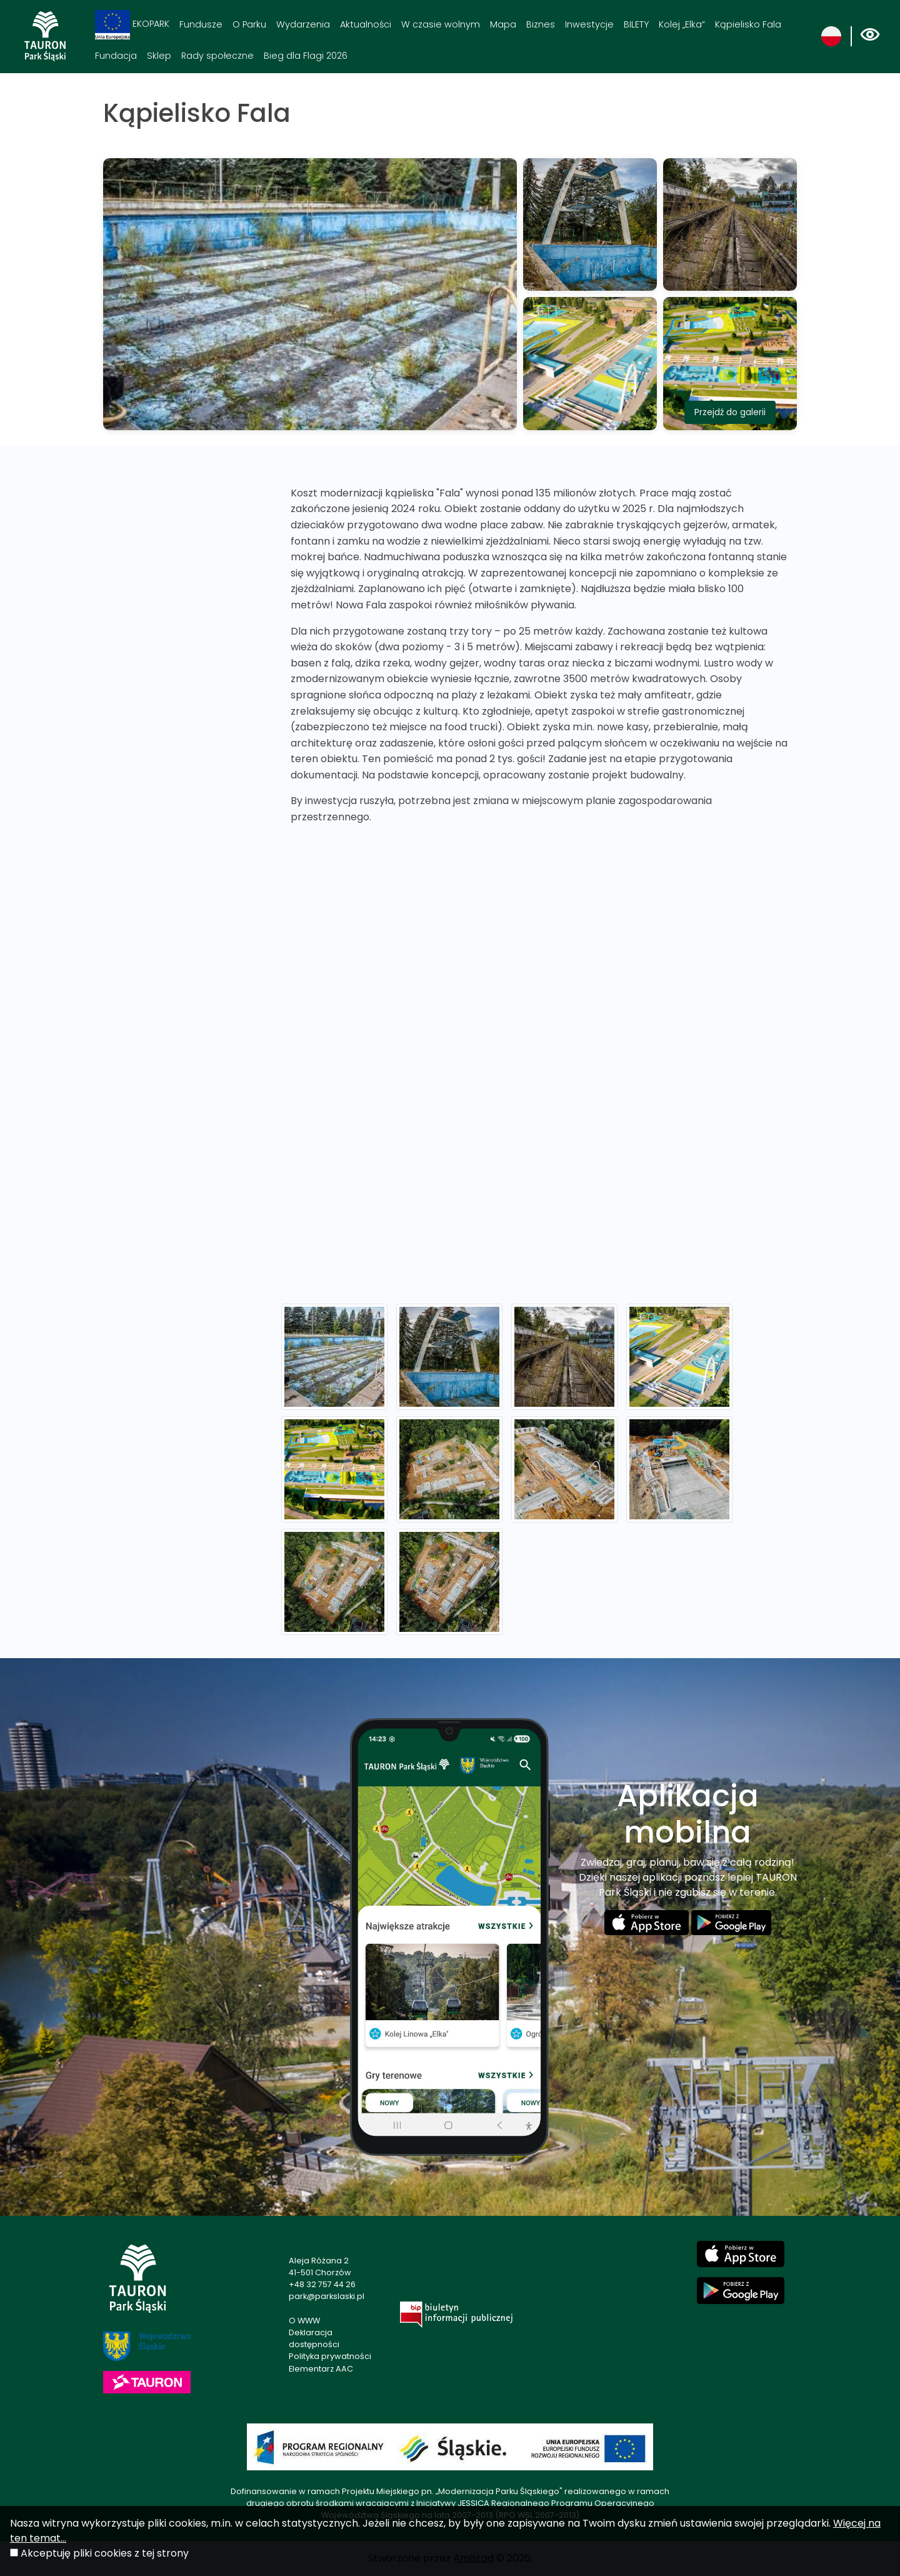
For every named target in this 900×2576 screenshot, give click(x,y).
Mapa (503, 24)
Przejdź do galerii (730, 412)
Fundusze (200, 24)
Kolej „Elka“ (682, 24)
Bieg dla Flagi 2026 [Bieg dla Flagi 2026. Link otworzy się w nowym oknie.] (306, 55)
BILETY (636, 24)
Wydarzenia (303, 24)
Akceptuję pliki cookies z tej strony (105, 2553)
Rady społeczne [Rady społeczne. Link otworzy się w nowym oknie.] (217, 55)
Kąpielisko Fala (748, 24)
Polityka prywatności (330, 2356)
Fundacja (116, 55)
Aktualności (365, 24)
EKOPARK (132, 24)
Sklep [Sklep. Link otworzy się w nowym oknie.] (159, 55)
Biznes (540, 24)
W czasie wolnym (440, 24)
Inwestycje (589, 24)
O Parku (249, 24)
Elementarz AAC (321, 2368)
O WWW (304, 2320)
